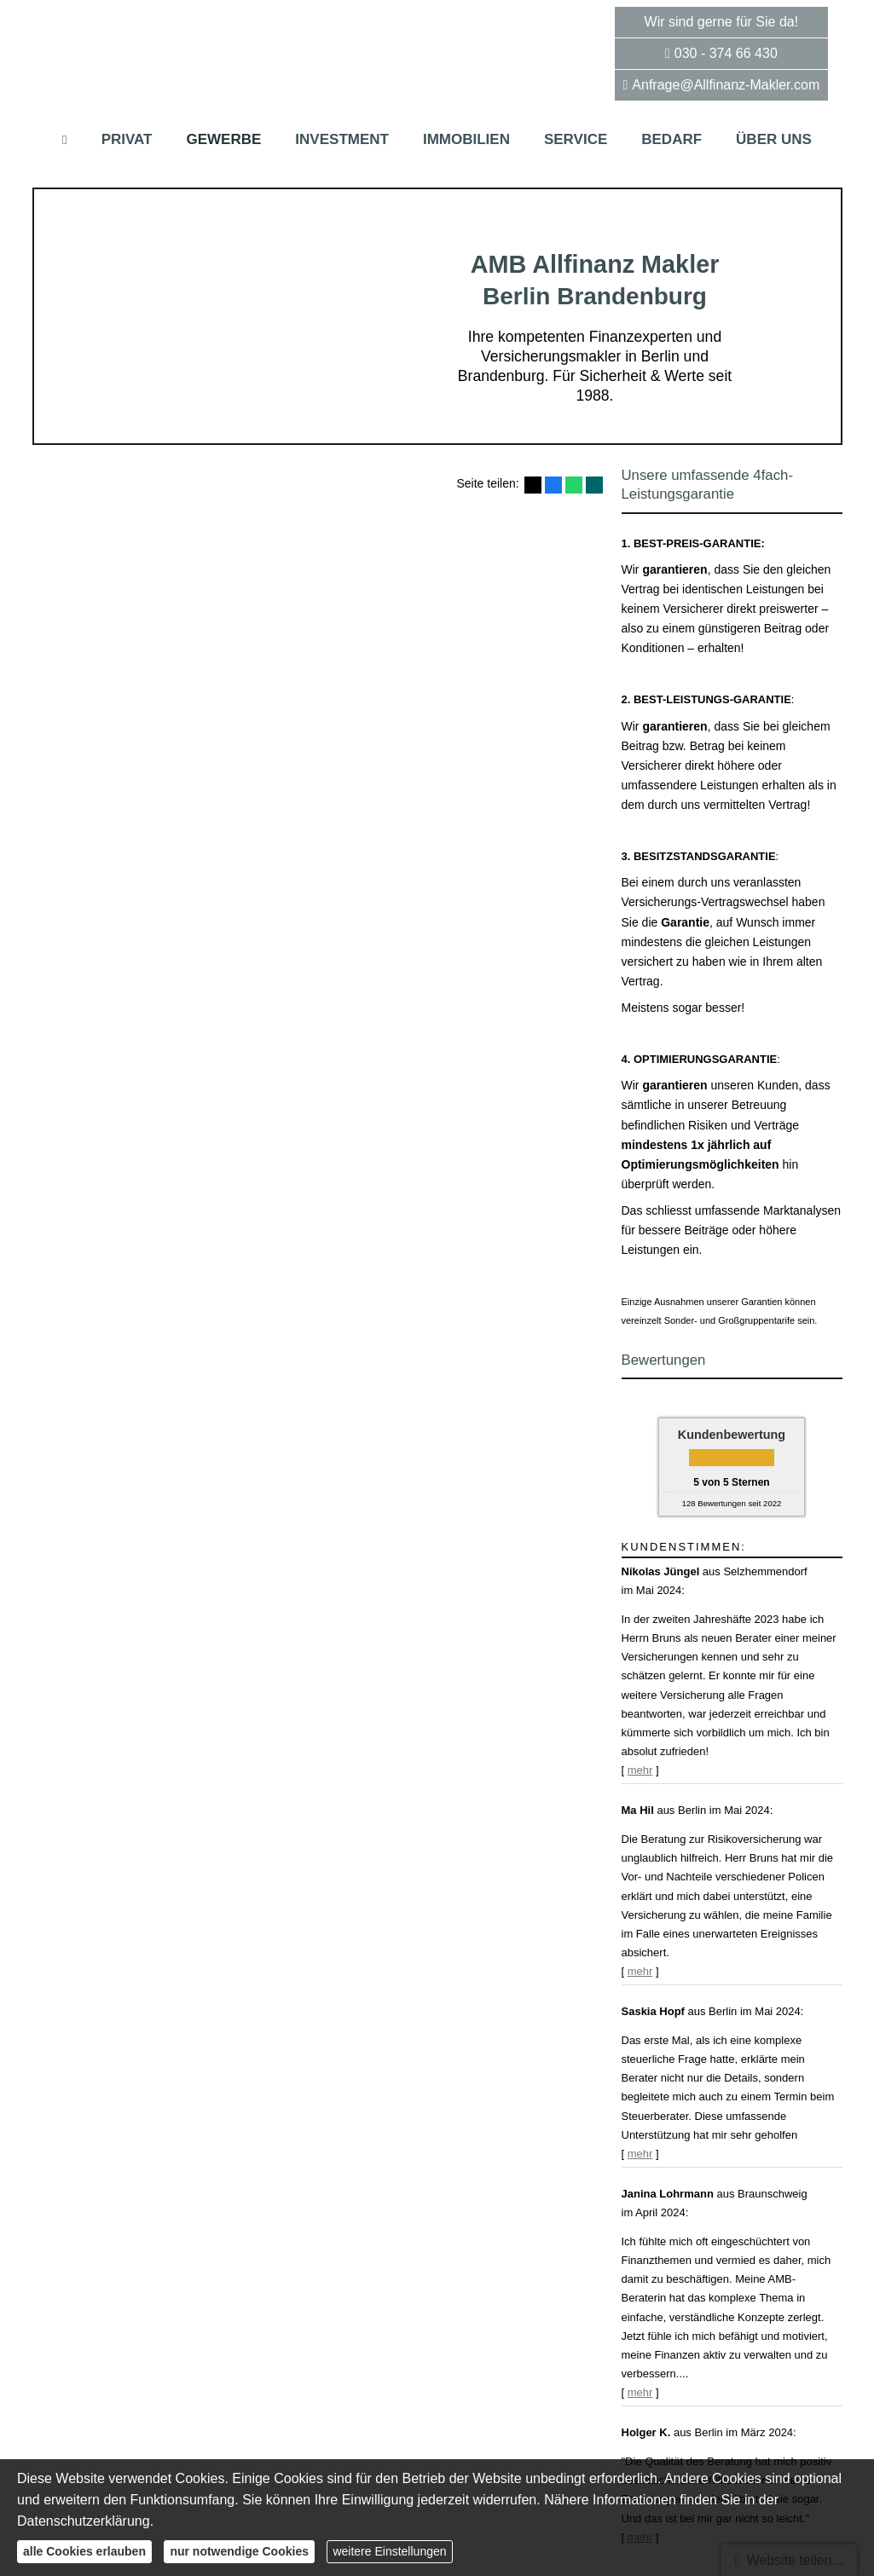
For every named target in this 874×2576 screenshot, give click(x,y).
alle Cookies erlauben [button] (84, 2551)
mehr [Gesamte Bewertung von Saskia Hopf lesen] (640, 2153)
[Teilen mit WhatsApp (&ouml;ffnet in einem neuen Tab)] (573, 485)
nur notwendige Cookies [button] (239, 2551)
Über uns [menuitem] (774, 139)
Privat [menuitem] (127, 139)
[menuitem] (64, 139)
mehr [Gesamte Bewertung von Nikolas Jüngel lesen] (640, 1770)
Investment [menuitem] (342, 139)
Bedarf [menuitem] (671, 139)
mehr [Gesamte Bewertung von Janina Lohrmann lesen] (640, 2392)
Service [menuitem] (575, 139)
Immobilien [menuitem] (466, 139)
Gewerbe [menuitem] (224, 139)
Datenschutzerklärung (83, 2521)
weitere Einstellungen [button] (389, 2551)
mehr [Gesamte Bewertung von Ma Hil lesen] (640, 1971)
